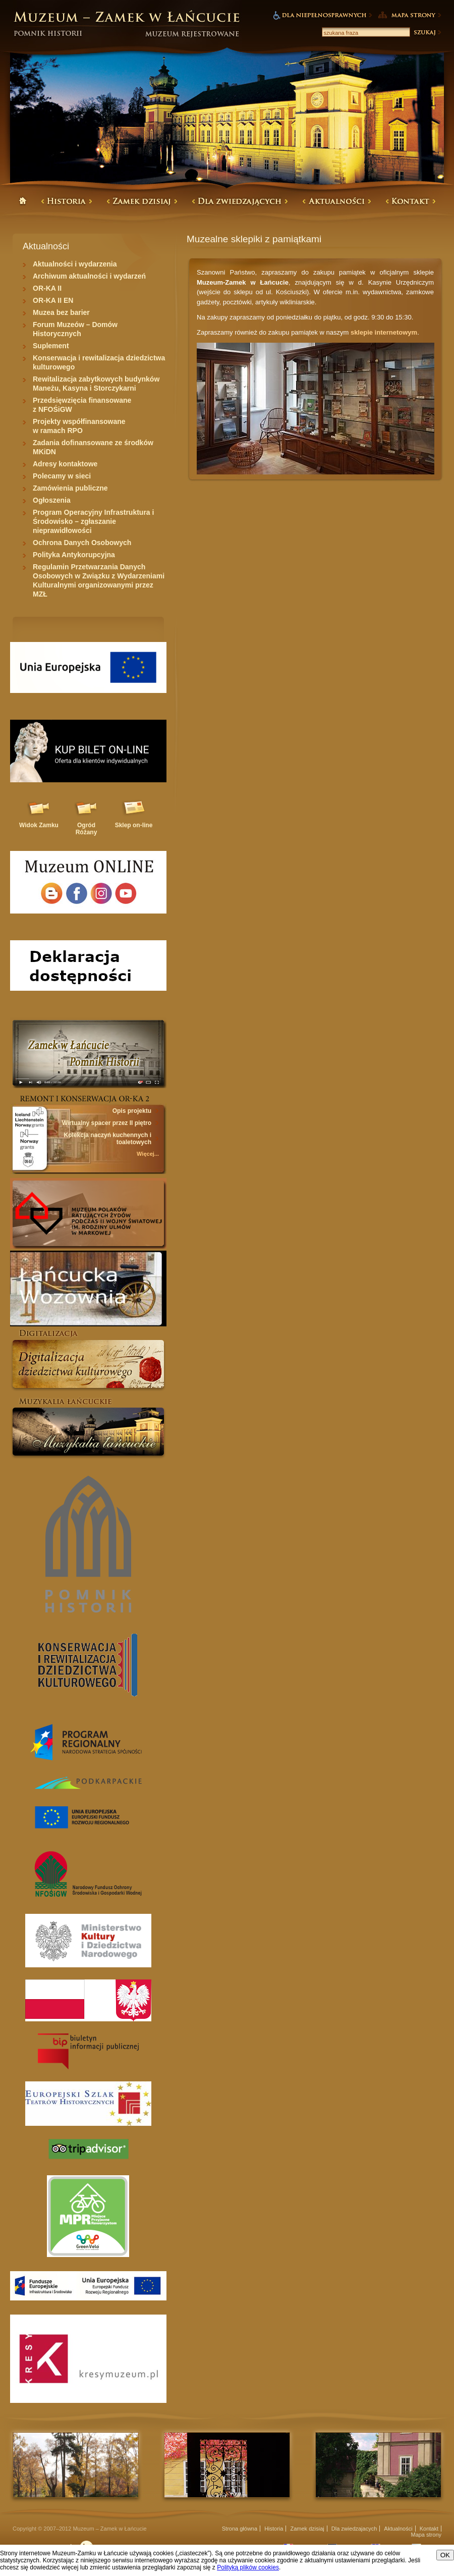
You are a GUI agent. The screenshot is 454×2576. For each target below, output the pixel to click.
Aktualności (398, 2529)
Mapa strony (426, 2535)
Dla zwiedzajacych (354, 2529)
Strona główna (239, 2529)
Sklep (134, 825)
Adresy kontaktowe (65, 464)
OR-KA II (47, 288)
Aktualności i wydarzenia (75, 264)
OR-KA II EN (53, 300)
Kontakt (429, 2529)
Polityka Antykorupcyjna (74, 555)
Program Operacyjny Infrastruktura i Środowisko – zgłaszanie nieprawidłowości (93, 521)
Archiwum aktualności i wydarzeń (89, 276)
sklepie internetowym (384, 332)
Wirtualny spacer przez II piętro (106, 1122)
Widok (39, 825)
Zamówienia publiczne (70, 488)
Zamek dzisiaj (307, 2529)
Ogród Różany (86, 829)
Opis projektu (131, 1110)
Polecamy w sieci (62, 476)
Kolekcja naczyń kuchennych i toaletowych (107, 1139)
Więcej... (148, 1154)
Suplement (51, 346)
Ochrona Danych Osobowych (82, 543)
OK (445, 2555)
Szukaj (426, 32)
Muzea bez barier (61, 312)
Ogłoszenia (52, 500)
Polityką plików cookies (248, 2567)
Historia (273, 2529)
